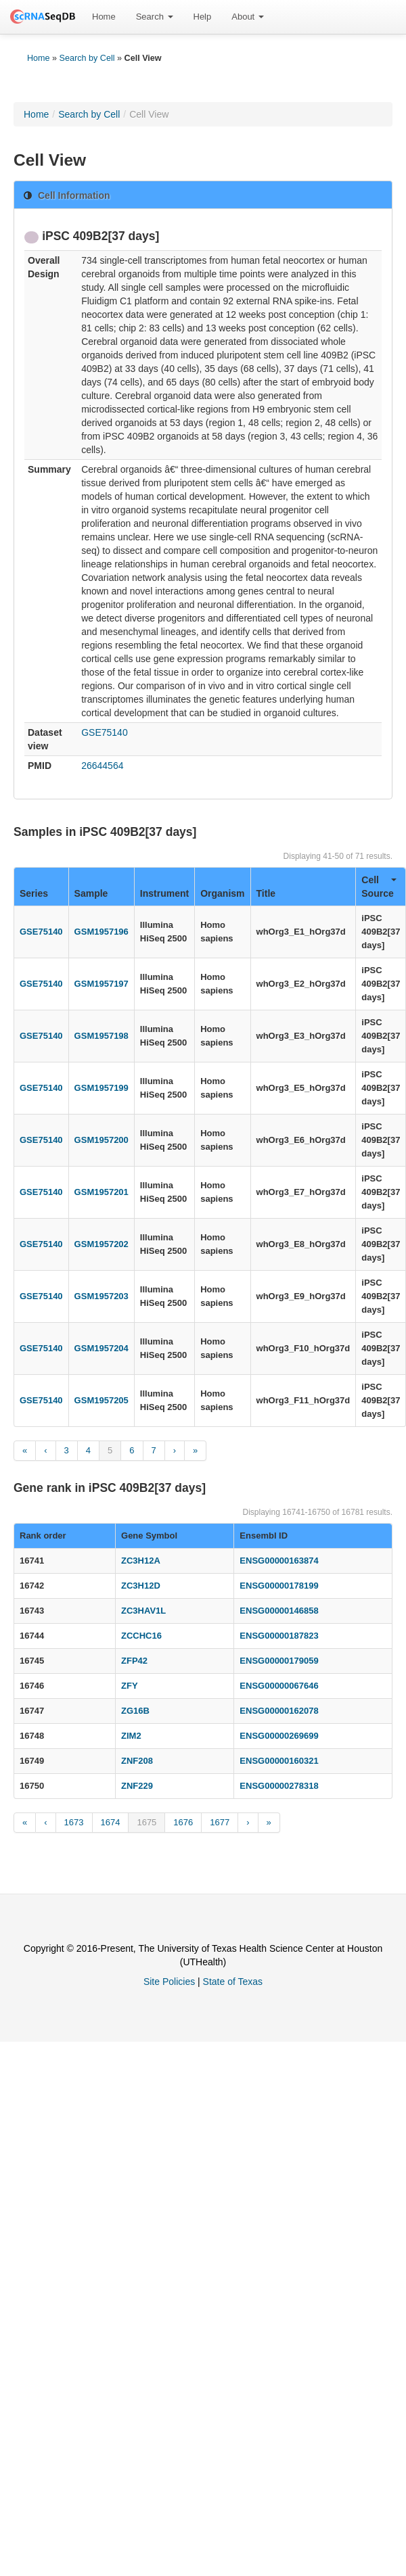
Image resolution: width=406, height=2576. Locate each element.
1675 (146, 1822)
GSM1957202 (101, 1244)
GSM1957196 (101, 932)
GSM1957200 (101, 1140)
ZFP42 (134, 1661)
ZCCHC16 (141, 1636)
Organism (222, 893)
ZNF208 (137, 1761)
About (247, 16)
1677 (219, 1822)
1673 (74, 1822)
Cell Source (379, 886)
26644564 (102, 765)
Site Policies (169, 1981)
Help (203, 16)
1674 (110, 1822)
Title (266, 893)
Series (34, 893)
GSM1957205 (101, 1400)
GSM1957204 (101, 1348)
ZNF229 (137, 1786)
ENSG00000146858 (279, 1611)
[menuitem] (104, 16)
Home (104, 16)
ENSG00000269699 (279, 1736)
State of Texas (233, 1981)
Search (154, 16)
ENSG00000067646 (279, 1686)
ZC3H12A (140, 1560)
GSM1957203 (101, 1296)
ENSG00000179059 (279, 1661)
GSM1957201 (101, 1192)
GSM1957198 (101, 1036)
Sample (91, 893)
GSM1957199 (101, 1088)
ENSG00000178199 (279, 1585)
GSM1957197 (101, 984)
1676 (183, 1822)
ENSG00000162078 (279, 1711)
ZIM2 (131, 1736)
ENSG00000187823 (279, 1636)
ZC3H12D (140, 1585)
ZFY (129, 1686)
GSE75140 (104, 732)
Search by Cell (87, 58)
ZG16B (135, 1711)
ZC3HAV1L (143, 1611)
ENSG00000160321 (279, 1761)
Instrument (164, 893)
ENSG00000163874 (279, 1560)
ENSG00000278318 (279, 1786)
